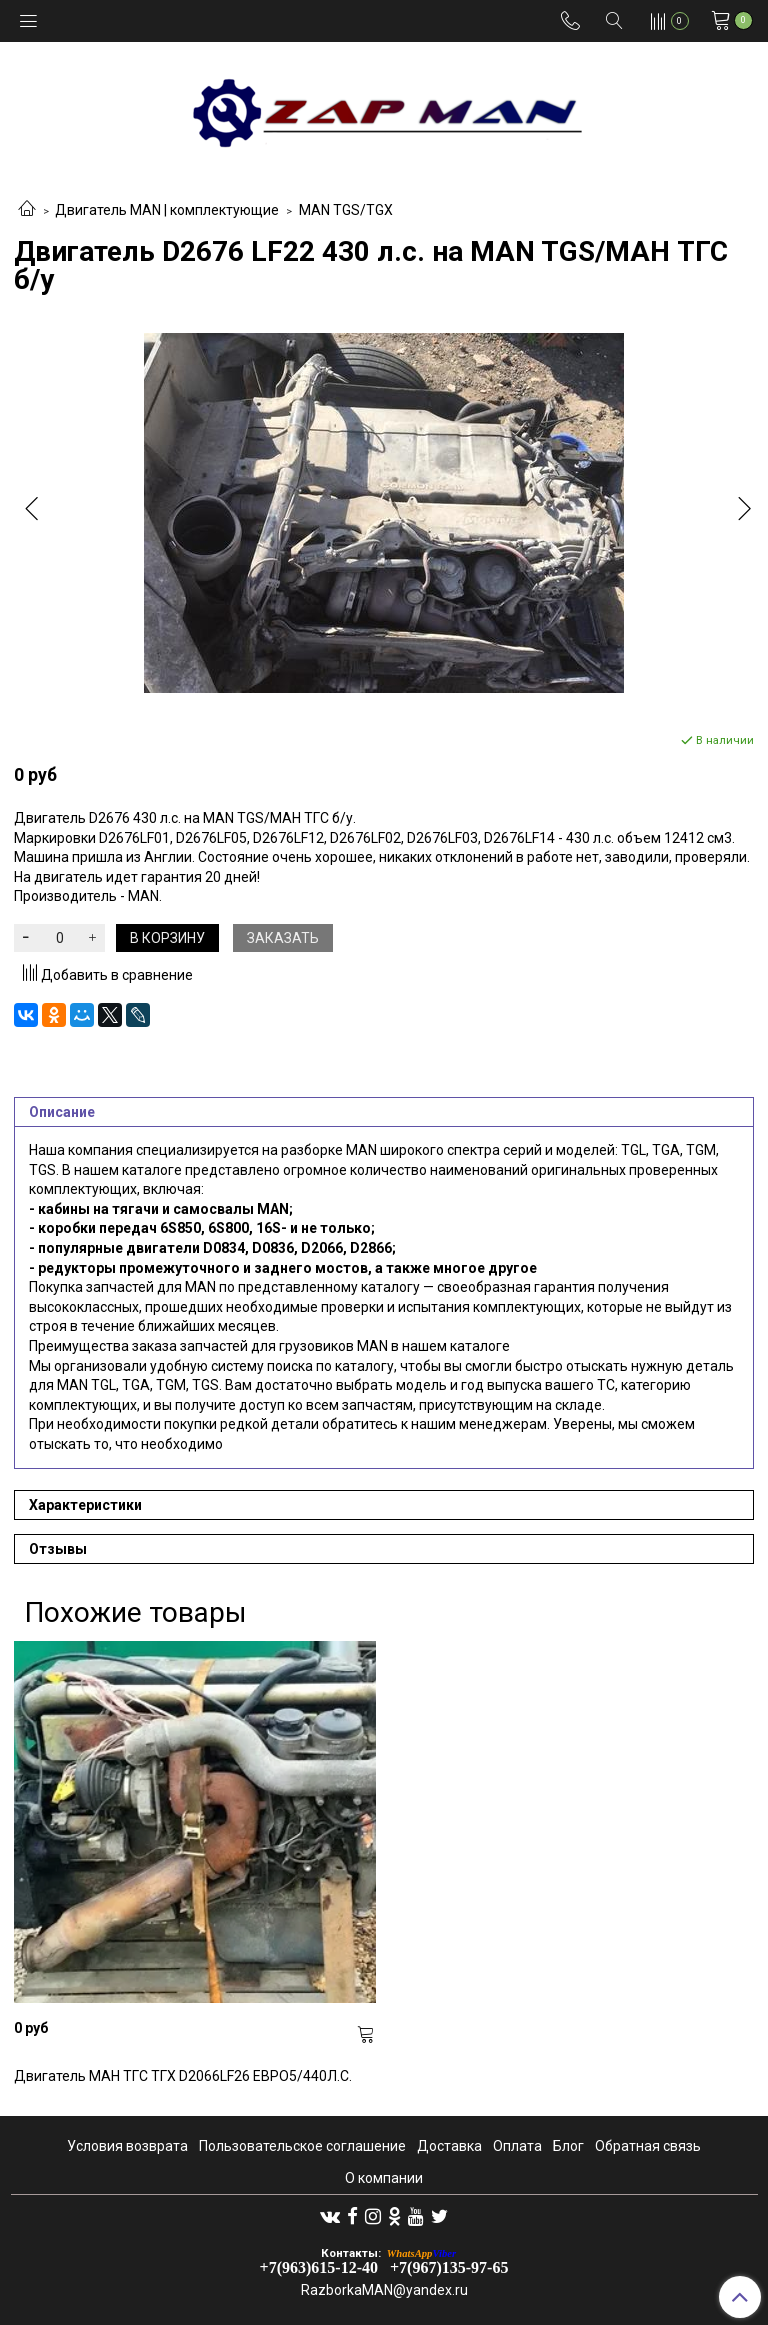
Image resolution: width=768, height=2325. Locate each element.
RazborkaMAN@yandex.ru (384, 2290)
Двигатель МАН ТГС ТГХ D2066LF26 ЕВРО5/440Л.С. (183, 2076)
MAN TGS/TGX (346, 210)
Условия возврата (127, 2146)
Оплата (517, 2146)
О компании (384, 2178)
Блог (568, 2146)
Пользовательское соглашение (302, 2146)
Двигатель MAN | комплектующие (167, 210)
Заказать (283, 938)
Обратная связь (648, 2146)
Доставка (449, 2146)
